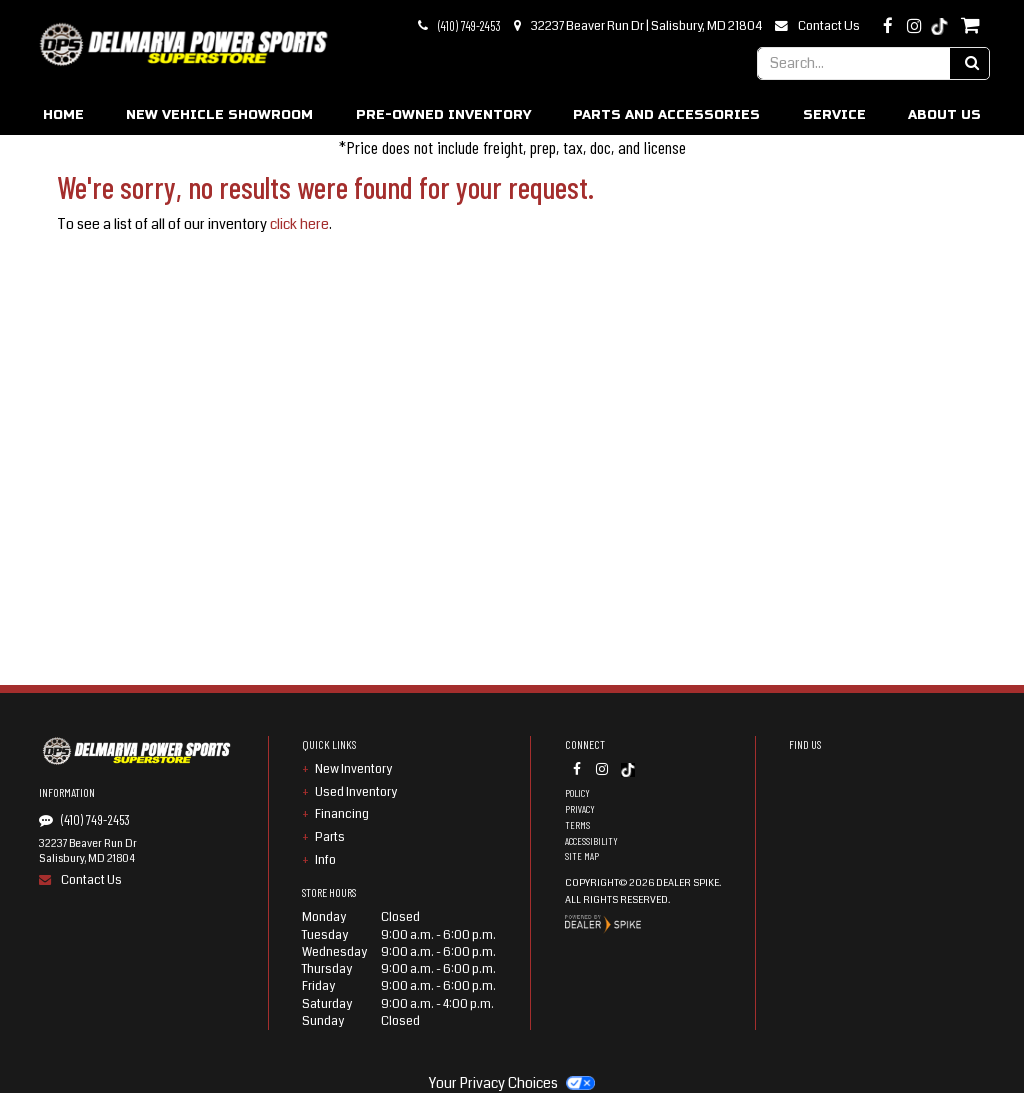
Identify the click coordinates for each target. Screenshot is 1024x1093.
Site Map (582, 856)
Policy (577, 793)
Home (63, 115)
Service (834, 115)
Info (325, 860)
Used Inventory (356, 792)
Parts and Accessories (666, 115)
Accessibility (591, 841)
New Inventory (353, 769)
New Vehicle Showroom (219, 115)
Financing (342, 814)
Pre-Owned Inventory (443, 115)
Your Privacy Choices (511, 1083)
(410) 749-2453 (469, 26)
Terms (577, 825)
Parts (330, 837)
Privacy (580, 809)
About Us (944, 115)
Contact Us (829, 26)
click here (299, 224)
